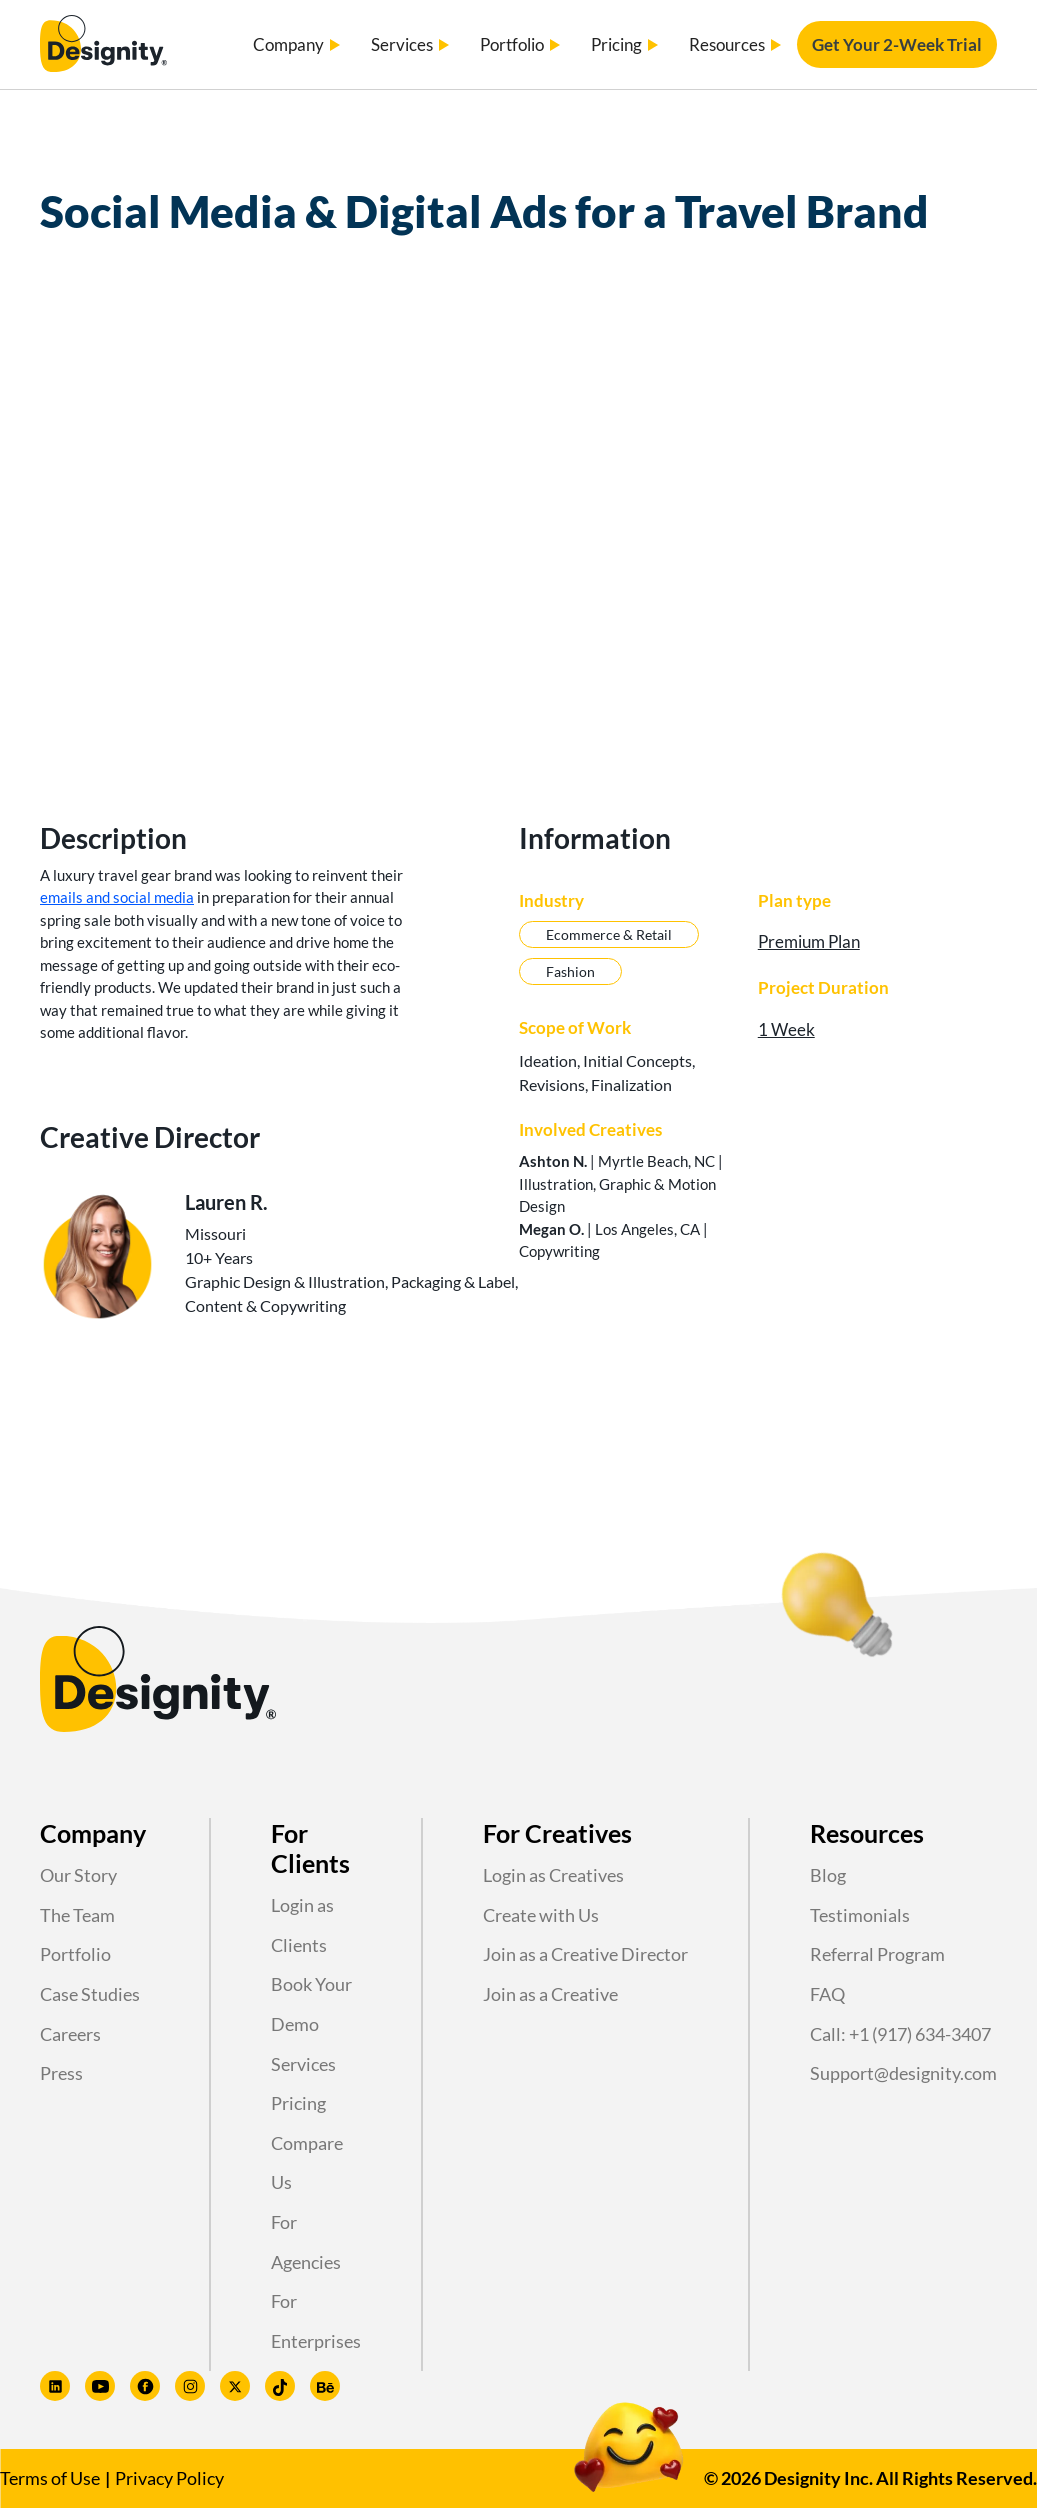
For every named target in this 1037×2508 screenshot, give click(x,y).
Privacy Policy (169, 2478)
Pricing (298, 2103)
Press (61, 2073)
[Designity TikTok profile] (280, 2386)
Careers (70, 2034)
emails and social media (117, 897)
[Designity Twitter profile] (235, 2386)
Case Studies (90, 1994)
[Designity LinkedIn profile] (55, 2386)
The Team (77, 1915)
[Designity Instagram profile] (190, 2386)
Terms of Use (50, 2478)
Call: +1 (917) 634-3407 (900, 2034)
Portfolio (75, 1954)
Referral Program (877, 1954)
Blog (828, 1875)
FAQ (827, 1994)
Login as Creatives (553, 1875)
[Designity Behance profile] (325, 2386)
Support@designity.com (903, 2073)
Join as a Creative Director (585, 1954)
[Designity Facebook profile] (145, 2386)
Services (303, 2064)
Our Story (78, 1875)
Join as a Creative (550, 1994)
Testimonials (860, 1915)
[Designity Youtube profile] (100, 2386)
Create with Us (541, 1915)
